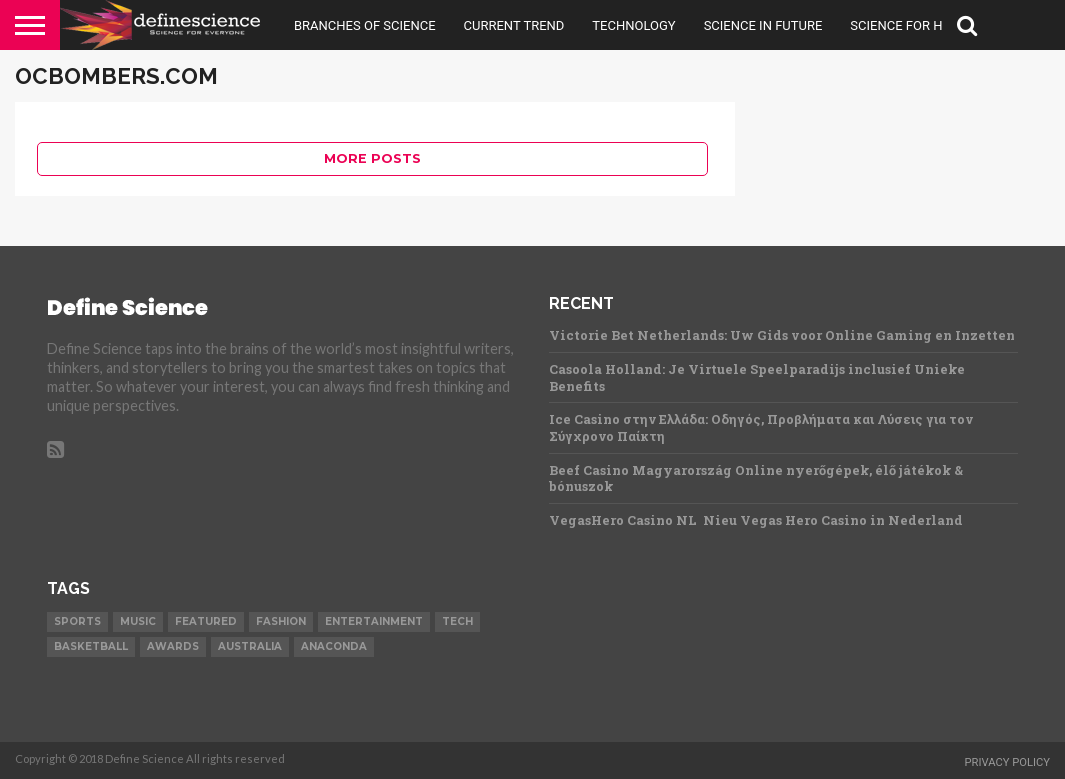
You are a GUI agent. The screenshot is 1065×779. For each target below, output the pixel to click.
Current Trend (514, 25)
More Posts (372, 158)
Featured (206, 621)
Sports (77, 621)
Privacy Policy (1007, 762)
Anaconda (334, 646)
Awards (173, 646)
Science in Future (763, 25)
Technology (633, 25)
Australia (250, 646)
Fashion (281, 621)
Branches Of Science (365, 25)
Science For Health (915, 25)
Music (138, 621)
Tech (457, 621)
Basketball (91, 646)
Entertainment (374, 621)
